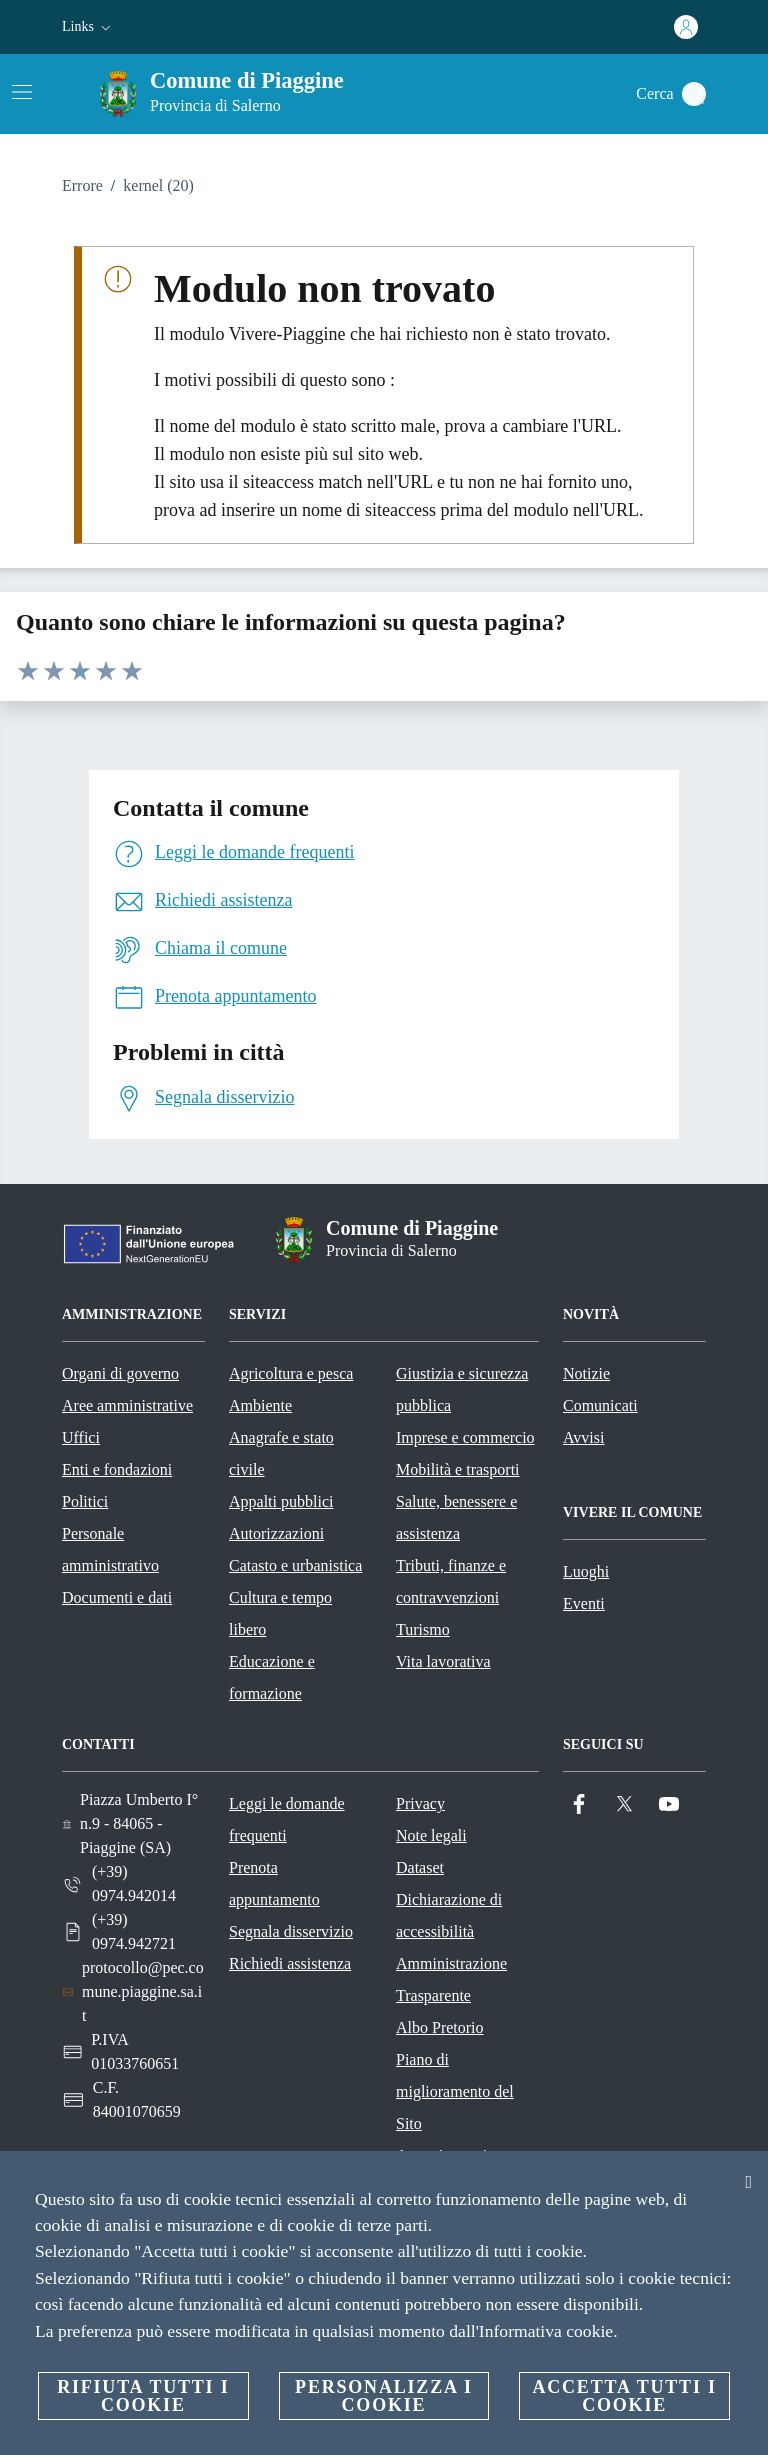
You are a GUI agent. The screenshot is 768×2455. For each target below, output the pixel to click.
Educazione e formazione (272, 1677)
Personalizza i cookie (384, 2396)
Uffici (81, 1437)
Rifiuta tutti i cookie (143, 2396)
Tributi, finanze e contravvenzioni (451, 1581)
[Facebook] (579, 1804)
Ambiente (260, 1405)
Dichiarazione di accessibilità (449, 1915)
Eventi (584, 1603)
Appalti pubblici (281, 1501)
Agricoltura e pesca (291, 1373)
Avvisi (583, 1437)
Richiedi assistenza (290, 1963)
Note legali (431, 1835)
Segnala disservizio (291, 1931)
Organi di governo (120, 1373)
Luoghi (586, 1571)
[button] (88, 27)
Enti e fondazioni (117, 1469)
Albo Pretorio (440, 2027)
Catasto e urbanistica (295, 1565)
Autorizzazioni (276, 1533)
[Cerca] (694, 94)
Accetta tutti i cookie (624, 2396)
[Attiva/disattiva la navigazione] (22, 92)
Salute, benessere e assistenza (456, 1517)
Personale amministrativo (110, 1549)
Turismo (423, 1629)
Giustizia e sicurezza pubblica (462, 1389)
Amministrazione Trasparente (451, 1979)
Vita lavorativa (443, 1661)
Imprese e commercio (465, 1437)
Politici (85, 1501)
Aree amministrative (127, 1405)
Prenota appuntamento (274, 1883)
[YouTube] (669, 1804)
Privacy (420, 1803)
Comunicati (600, 1405)
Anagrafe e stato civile (281, 1453)
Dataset (420, 1867)
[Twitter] (624, 1804)
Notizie (586, 1373)
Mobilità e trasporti (458, 1469)
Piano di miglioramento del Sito (455, 2091)
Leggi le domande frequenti (287, 1819)
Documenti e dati (117, 1597)
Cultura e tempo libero (280, 1613)
